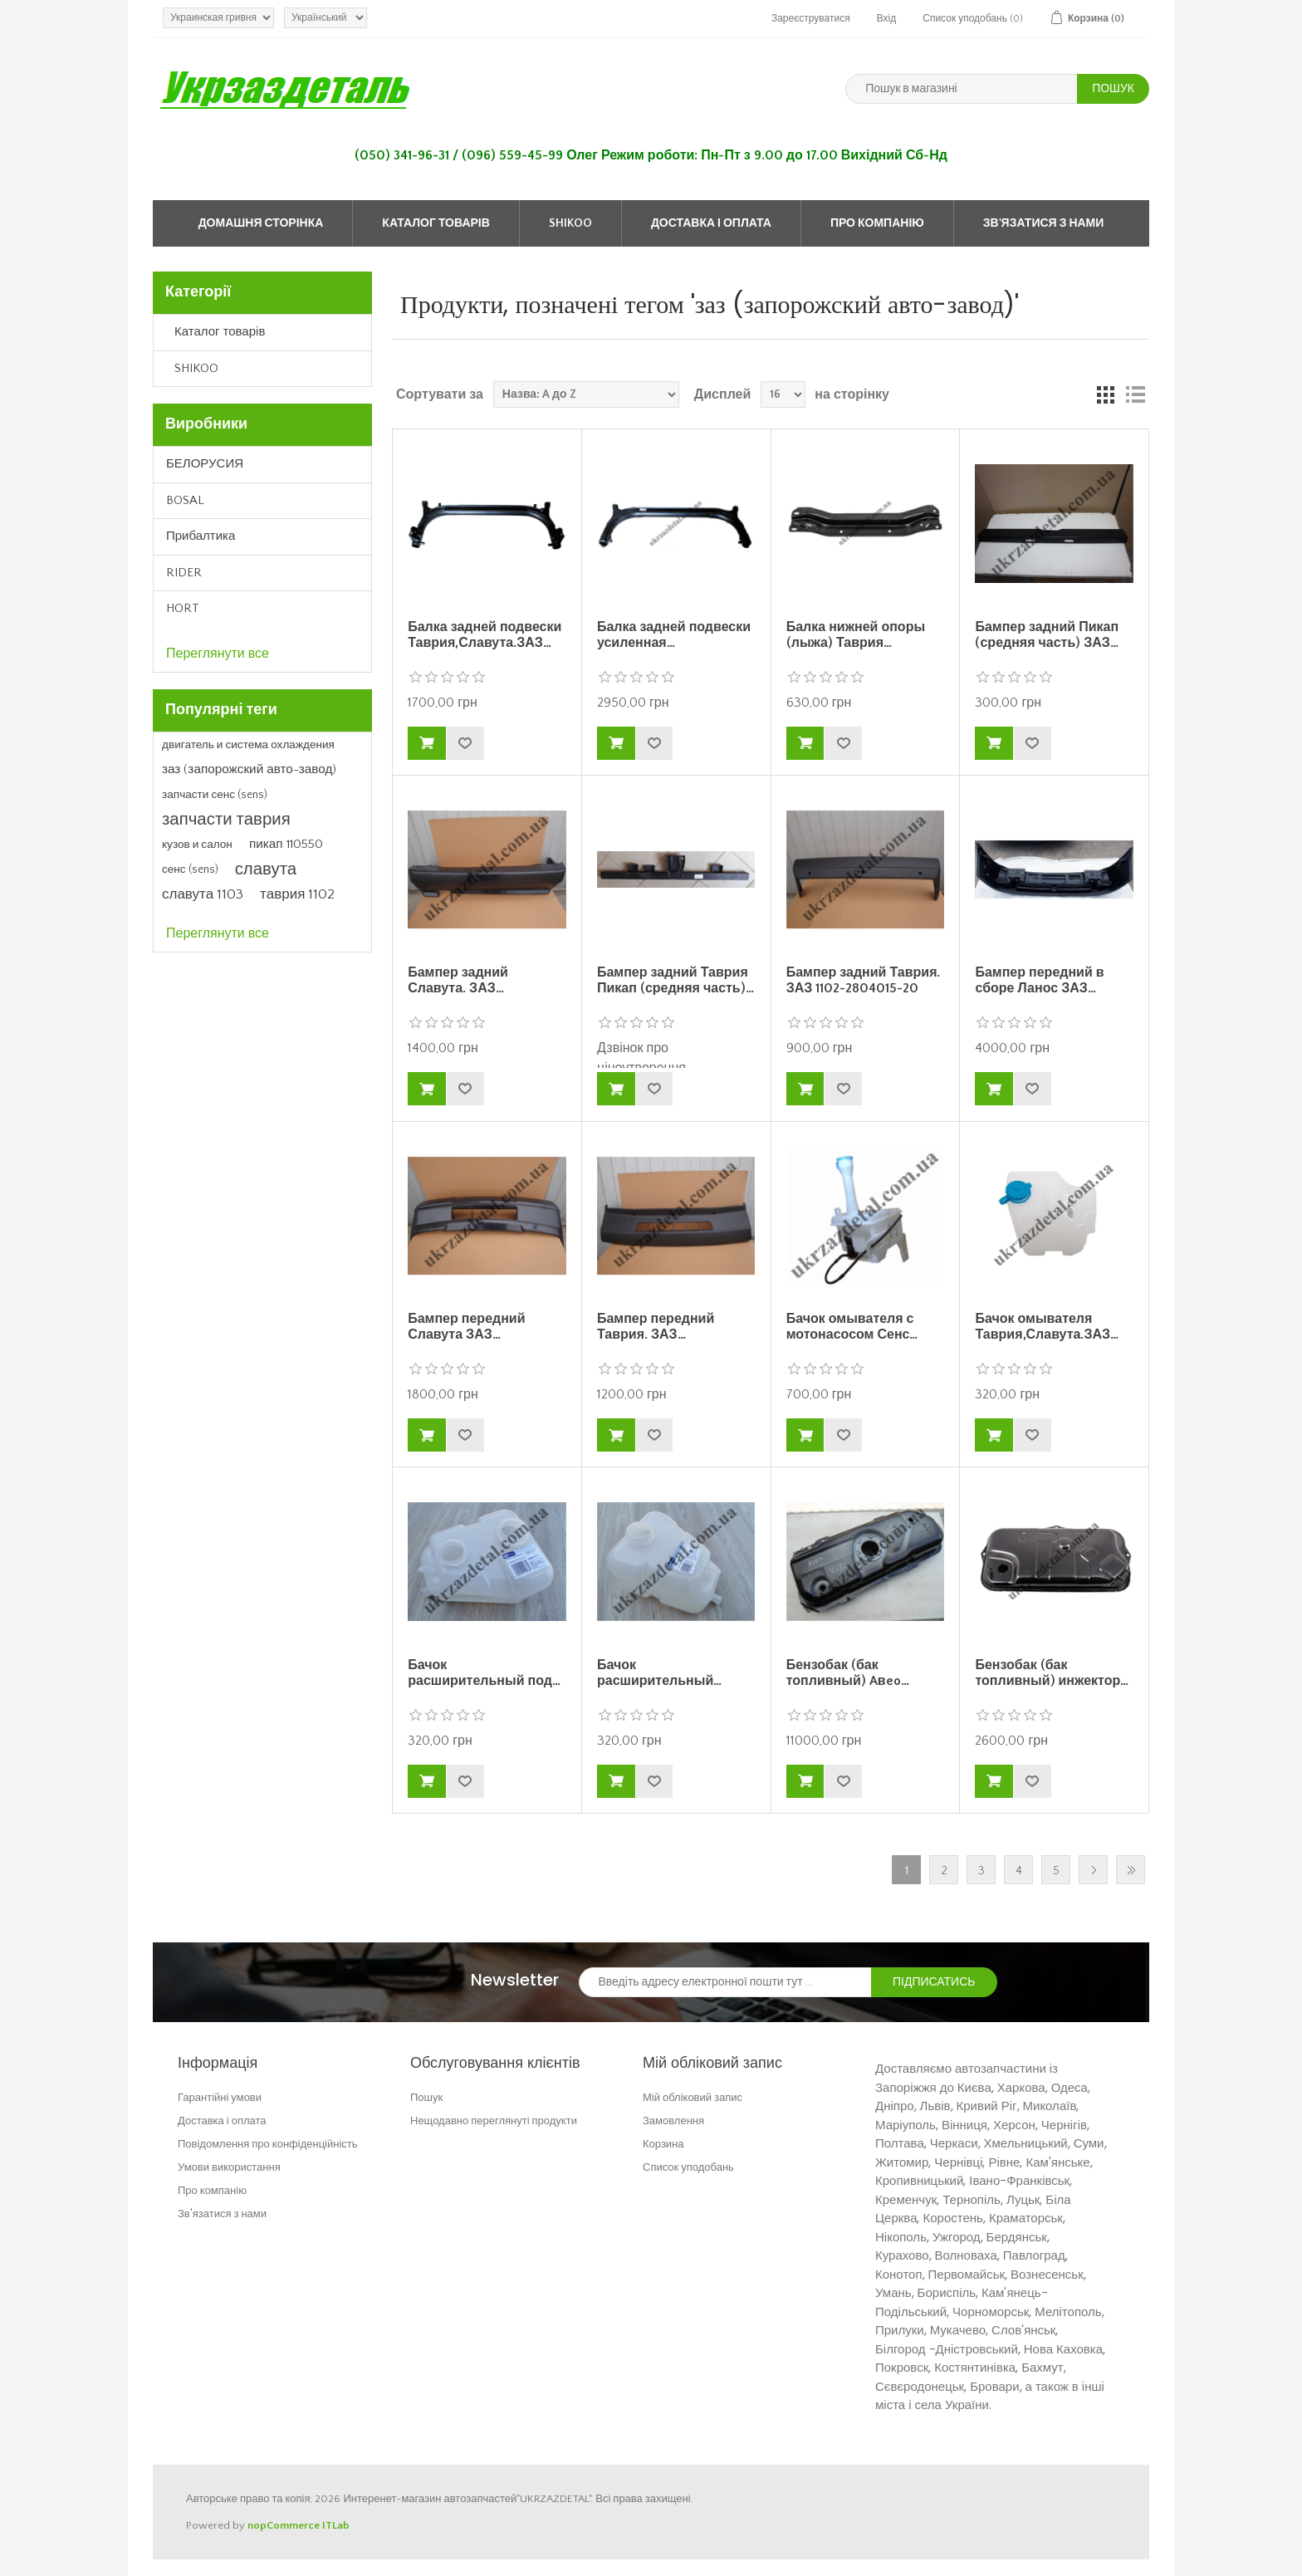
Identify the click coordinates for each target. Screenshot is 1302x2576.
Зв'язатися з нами (1043, 223)
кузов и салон (197, 844)
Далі (1093, 1869)
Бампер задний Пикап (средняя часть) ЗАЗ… (1046, 635)
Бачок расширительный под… (484, 1673)
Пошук (426, 2097)
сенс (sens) (190, 869)
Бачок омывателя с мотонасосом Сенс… (852, 1326)
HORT (182, 608)
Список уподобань (688, 2167)
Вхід (887, 18)
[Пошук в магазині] (961, 89)
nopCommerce (283, 2525)
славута (265, 869)
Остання (1130, 1869)
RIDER (184, 573)
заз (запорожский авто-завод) (249, 769)
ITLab (336, 2525)
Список (1135, 394)
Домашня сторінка (261, 223)
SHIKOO (570, 223)
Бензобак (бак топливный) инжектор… (1051, 1673)
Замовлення (673, 2120)
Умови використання (229, 2167)
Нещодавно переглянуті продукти (493, 2120)
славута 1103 (202, 894)
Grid (1105, 394)
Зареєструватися (810, 18)
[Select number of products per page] (783, 394)
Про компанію (877, 223)
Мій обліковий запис (692, 2097)
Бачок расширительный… (659, 1673)
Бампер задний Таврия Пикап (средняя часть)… (675, 980)
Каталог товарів (436, 223)
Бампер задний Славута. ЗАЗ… (458, 980)
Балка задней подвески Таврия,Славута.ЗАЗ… (484, 635)
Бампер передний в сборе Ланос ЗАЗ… (1039, 980)
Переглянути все (217, 653)
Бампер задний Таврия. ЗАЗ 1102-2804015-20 (863, 980)
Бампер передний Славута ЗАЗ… (466, 1326)
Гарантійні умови (220, 2097)
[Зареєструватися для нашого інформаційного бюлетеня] (725, 1982)
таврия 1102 (297, 894)
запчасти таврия (226, 820)
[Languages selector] (325, 17)
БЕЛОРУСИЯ (204, 464)
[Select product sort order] (586, 394)
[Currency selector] (218, 17)
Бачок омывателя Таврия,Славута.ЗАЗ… (1046, 1326)
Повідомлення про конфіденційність (268, 2144)
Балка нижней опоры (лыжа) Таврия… (855, 635)
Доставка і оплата (711, 223)
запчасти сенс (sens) (214, 794)
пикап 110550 (286, 844)
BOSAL (185, 500)
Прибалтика (200, 536)
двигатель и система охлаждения (248, 745)
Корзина (663, 2144)
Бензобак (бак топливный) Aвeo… (847, 1673)
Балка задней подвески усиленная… (674, 635)
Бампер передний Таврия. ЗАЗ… (655, 1326)
